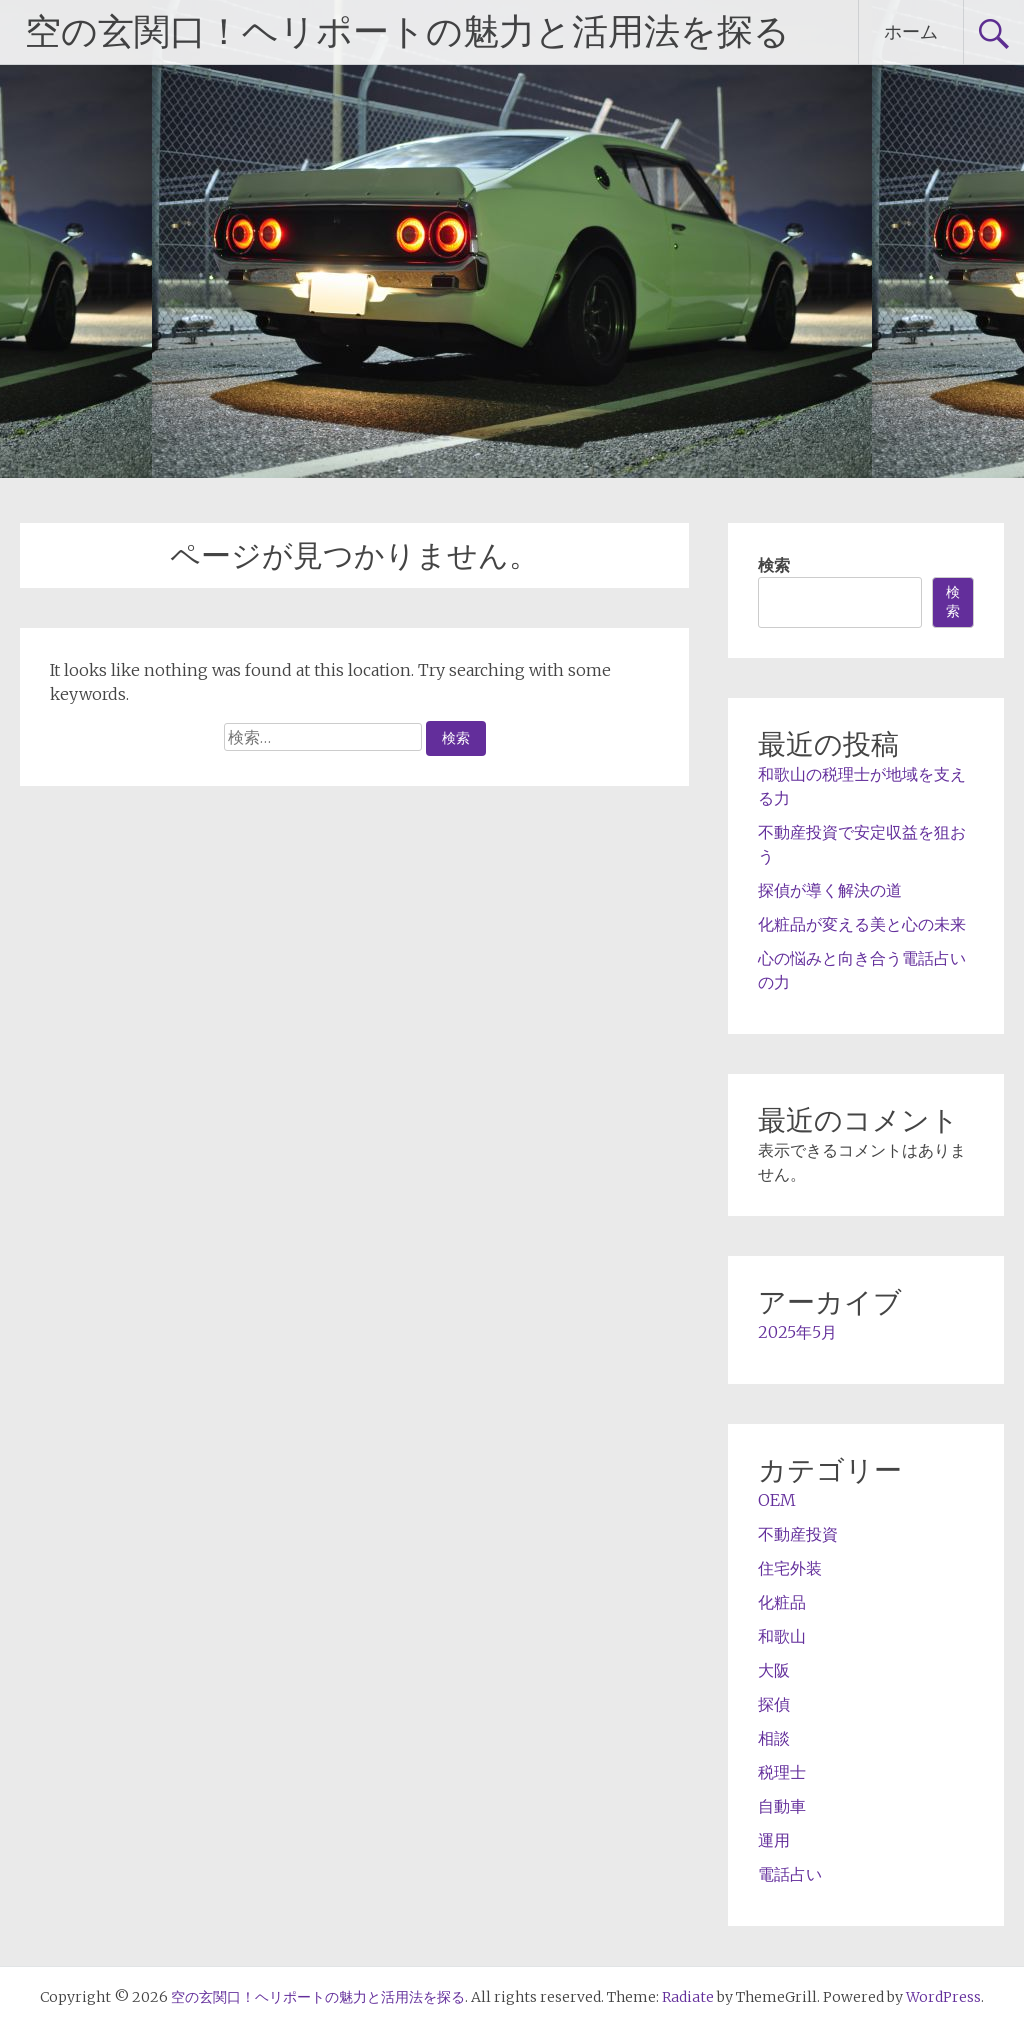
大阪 (774, 1670)
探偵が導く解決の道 (830, 890)
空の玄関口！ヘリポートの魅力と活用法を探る (407, 32)
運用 (774, 1840)
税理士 (782, 1772)
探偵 (774, 1704)
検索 (774, 565)
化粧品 (782, 1602)
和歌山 (782, 1636)
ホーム (911, 31)
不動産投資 (798, 1534)
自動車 (782, 1806)
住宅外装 (790, 1568)
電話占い (790, 1874)
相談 (774, 1738)
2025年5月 (797, 1332)
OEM (777, 1500)
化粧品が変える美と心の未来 (862, 924)
